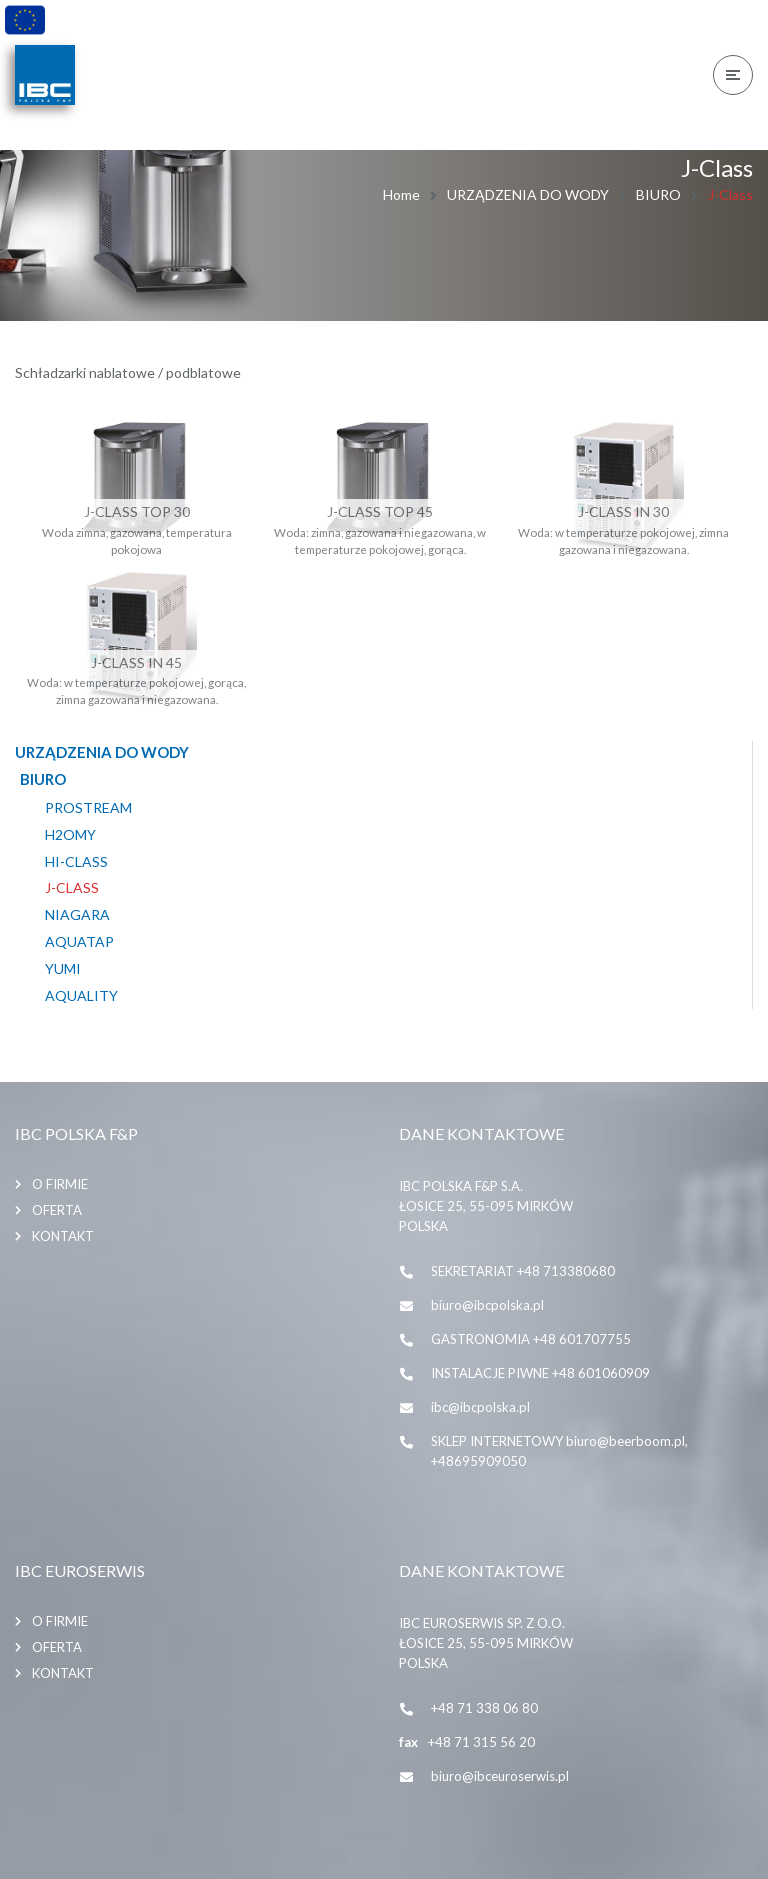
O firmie (60, 1184)
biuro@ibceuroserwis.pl (500, 1776)
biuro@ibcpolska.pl (487, 1305)
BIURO (658, 194)
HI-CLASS (76, 862)
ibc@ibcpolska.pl (480, 1407)
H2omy (70, 835)
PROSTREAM (88, 808)
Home (401, 194)
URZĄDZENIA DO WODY (528, 194)
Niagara (77, 915)
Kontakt (63, 1236)
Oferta (57, 1210)
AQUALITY (81, 996)
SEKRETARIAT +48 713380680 (523, 1271)
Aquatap (79, 942)
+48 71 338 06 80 (484, 1708)
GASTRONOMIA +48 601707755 (531, 1339)
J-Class (72, 888)
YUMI (63, 969)
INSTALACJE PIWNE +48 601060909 (540, 1373)
